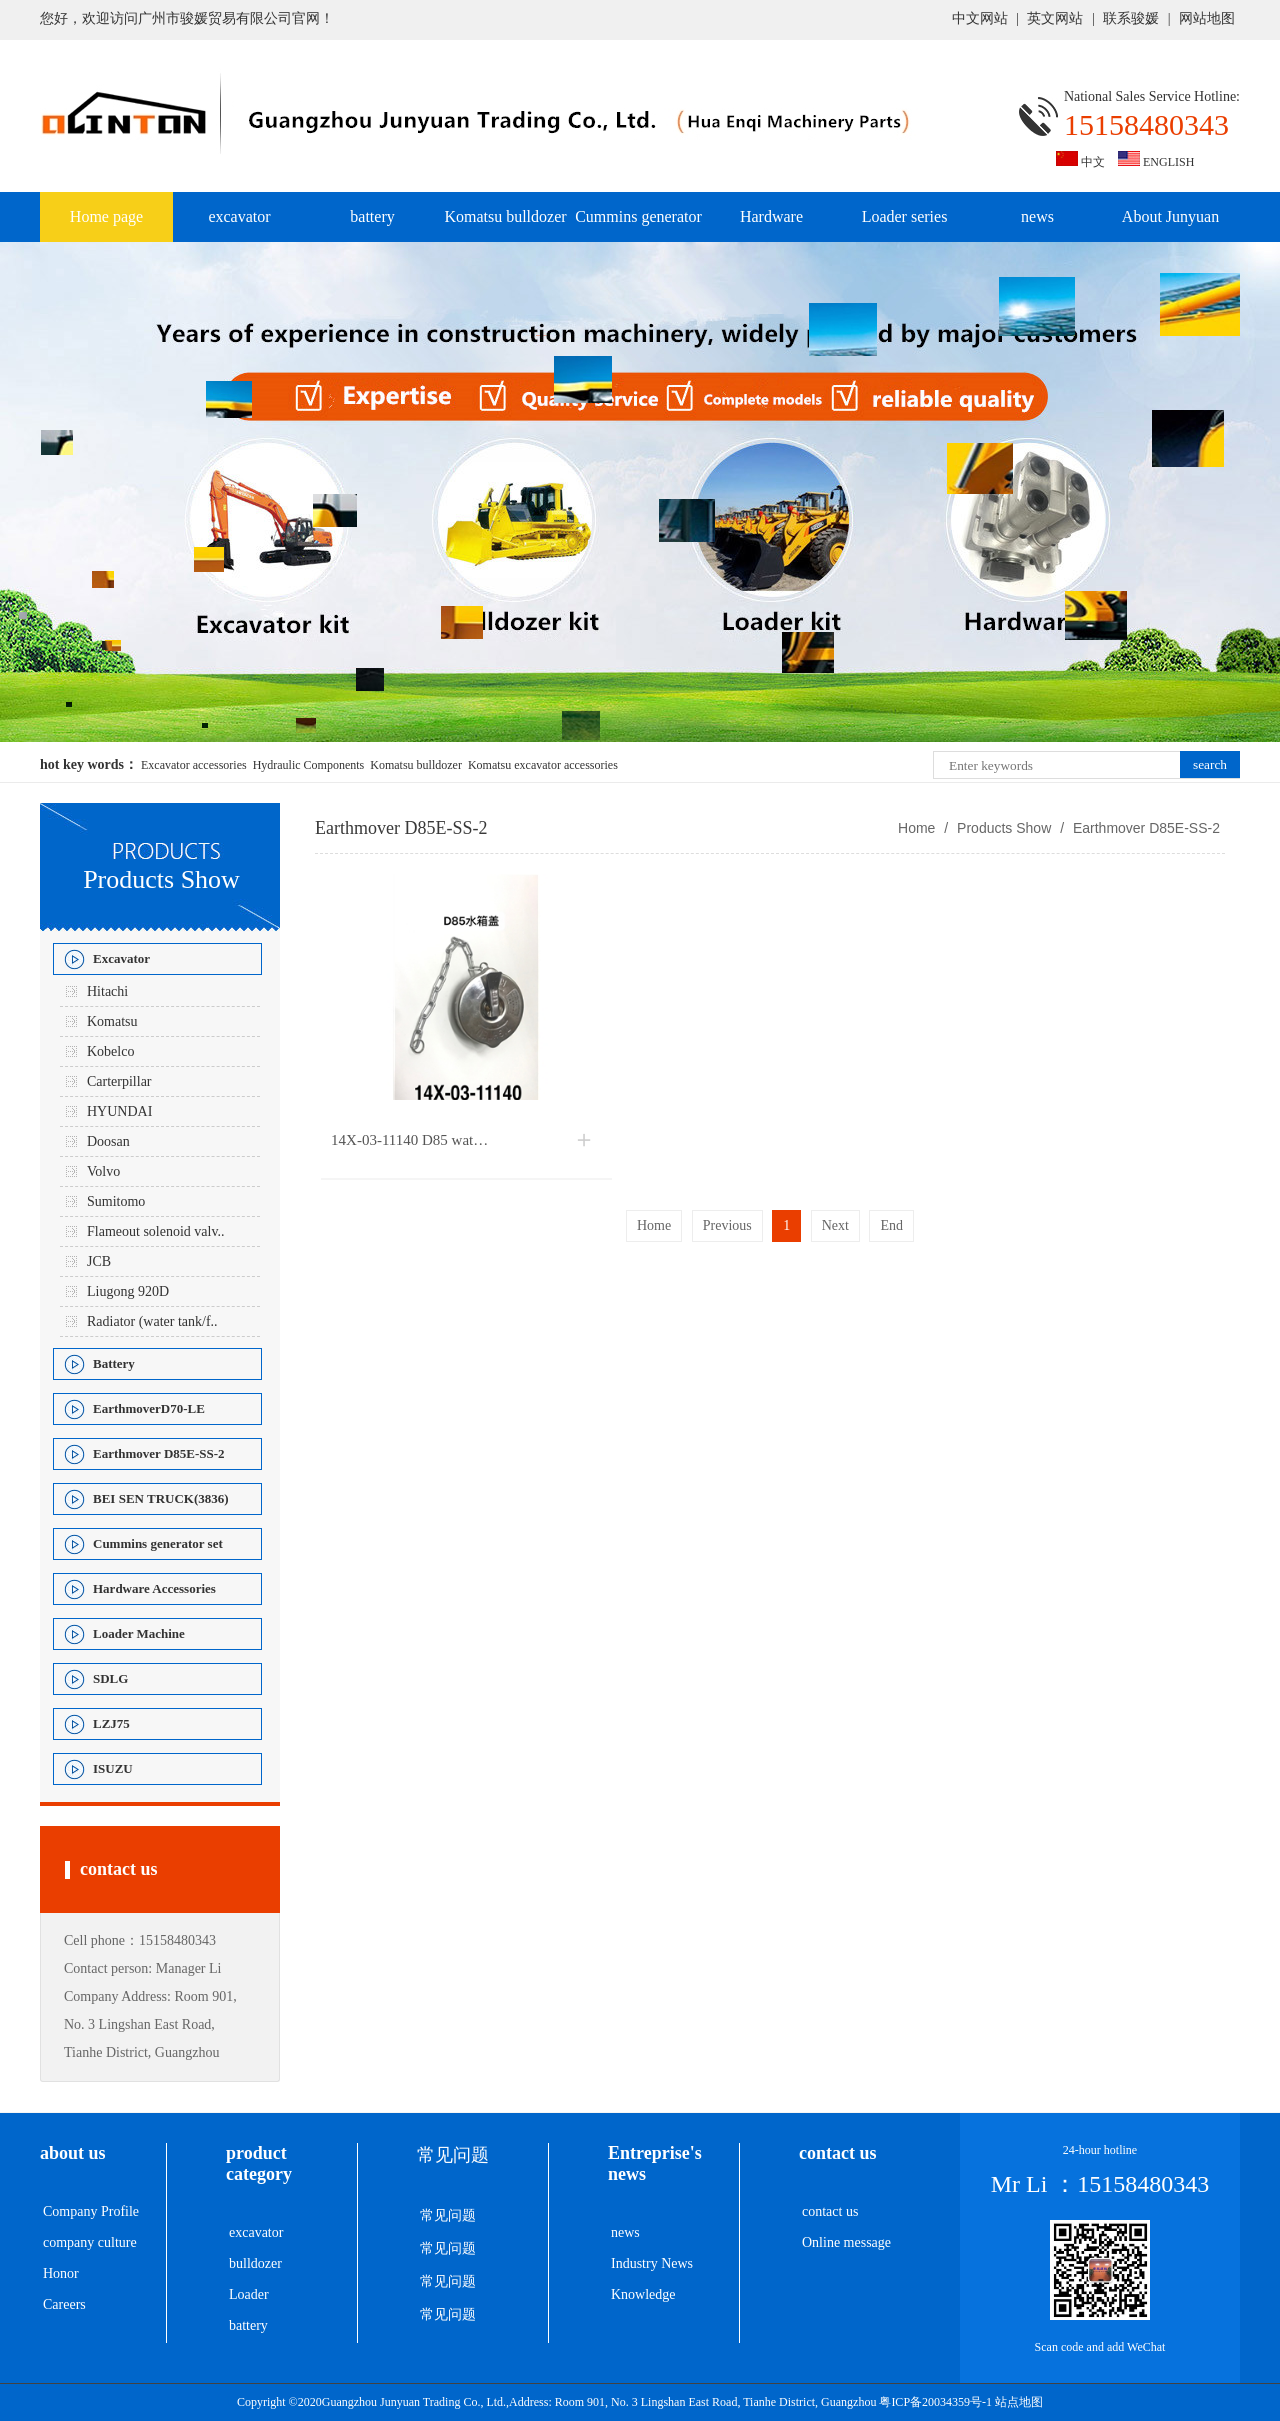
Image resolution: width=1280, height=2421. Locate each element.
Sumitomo (116, 1201)
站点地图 (1019, 2402)
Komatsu (112, 1021)
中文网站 (980, 18)
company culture (90, 2242)
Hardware (771, 216)
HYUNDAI (119, 1111)
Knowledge (643, 2294)
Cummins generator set (638, 225)
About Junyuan (1170, 216)
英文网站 (1055, 18)
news (1037, 216)
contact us (830, 2211)
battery (372, 216)
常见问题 (448, 2215)
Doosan (108, 1141)
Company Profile (91, 2211)
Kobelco (110, 1051)
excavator (239, 216)
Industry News (652, 2263)
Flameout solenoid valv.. (156, 1231)
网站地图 (1207, 18)
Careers (64, 2304)
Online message (846, 2242)
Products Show (1004, 828)
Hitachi (107, 991)
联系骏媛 (1131, 18)
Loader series (905, 216)
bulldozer (255, 2263)
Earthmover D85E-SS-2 (1144, 828)
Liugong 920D (128, 1291)
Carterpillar (119, 1081)
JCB (99, 1261)
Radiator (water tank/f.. (152, 1321)
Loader (249, 2294)
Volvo (103, 1171)
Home (916, 828)
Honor (61, 2273)
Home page (106, 216)
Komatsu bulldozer (505, 216)
